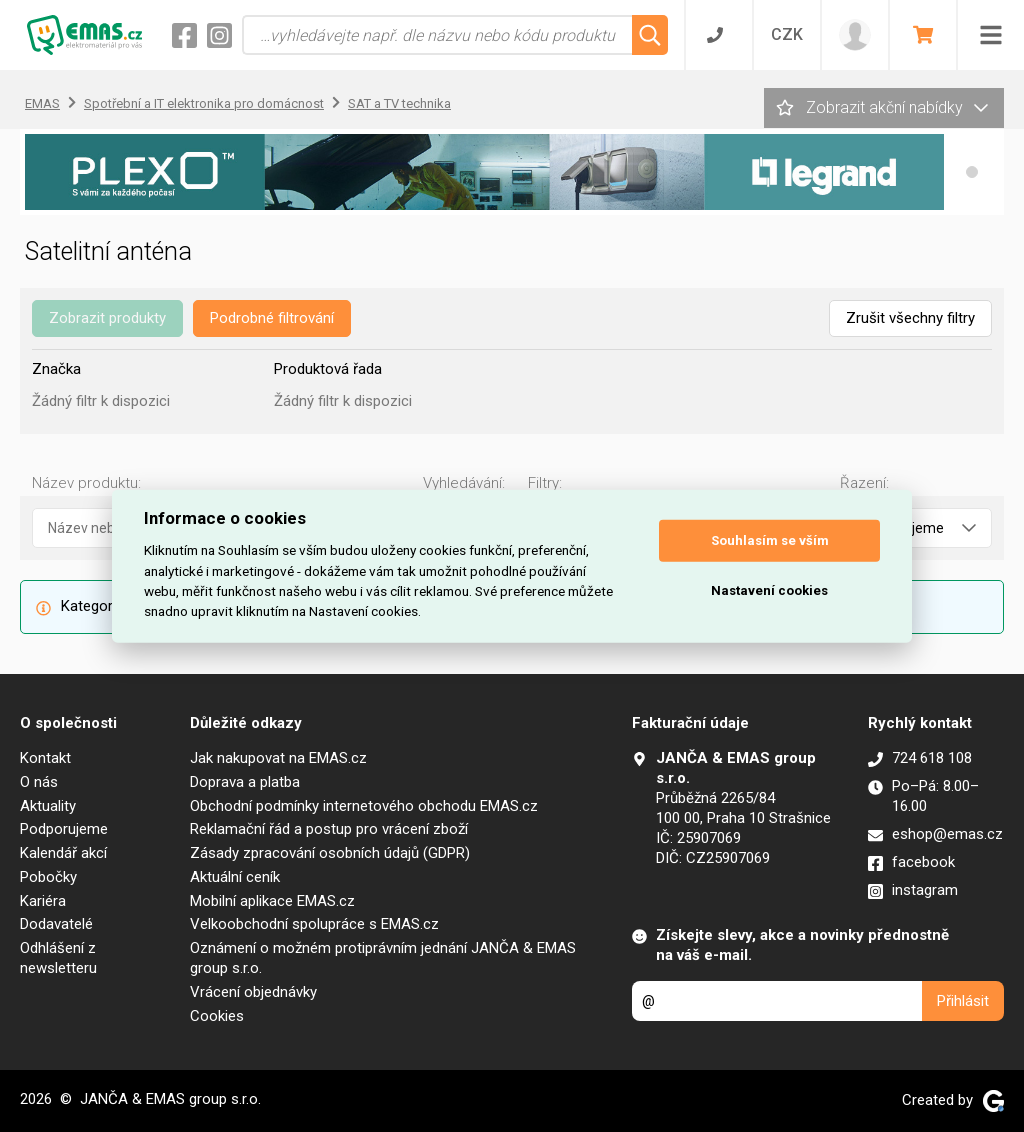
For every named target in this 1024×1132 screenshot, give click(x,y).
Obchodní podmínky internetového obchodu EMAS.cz (364, 806)
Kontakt (45, 758)
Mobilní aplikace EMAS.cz (272, 901)
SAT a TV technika (399, 103)
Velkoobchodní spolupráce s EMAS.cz (314, 924)
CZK (787, 34)
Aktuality (48, 806)
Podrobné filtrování (272, 318)
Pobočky (48, 877)
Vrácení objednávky (253, 992)
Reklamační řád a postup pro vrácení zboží (329, 829)
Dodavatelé (56, 924)
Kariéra (43, 901)
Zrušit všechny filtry (910, 318)
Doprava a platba (245, 782)
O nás (39, 782)
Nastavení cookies (769, 590)
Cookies (217, 1016)
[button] (972, 172)
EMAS (42, 103)
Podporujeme (64, 829)
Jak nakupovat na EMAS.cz (278, 758)
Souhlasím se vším (770, 540)
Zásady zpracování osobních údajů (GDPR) (330, 853)
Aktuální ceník (235, 877)
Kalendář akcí (63, 853)
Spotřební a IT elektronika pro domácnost (204, 103)
